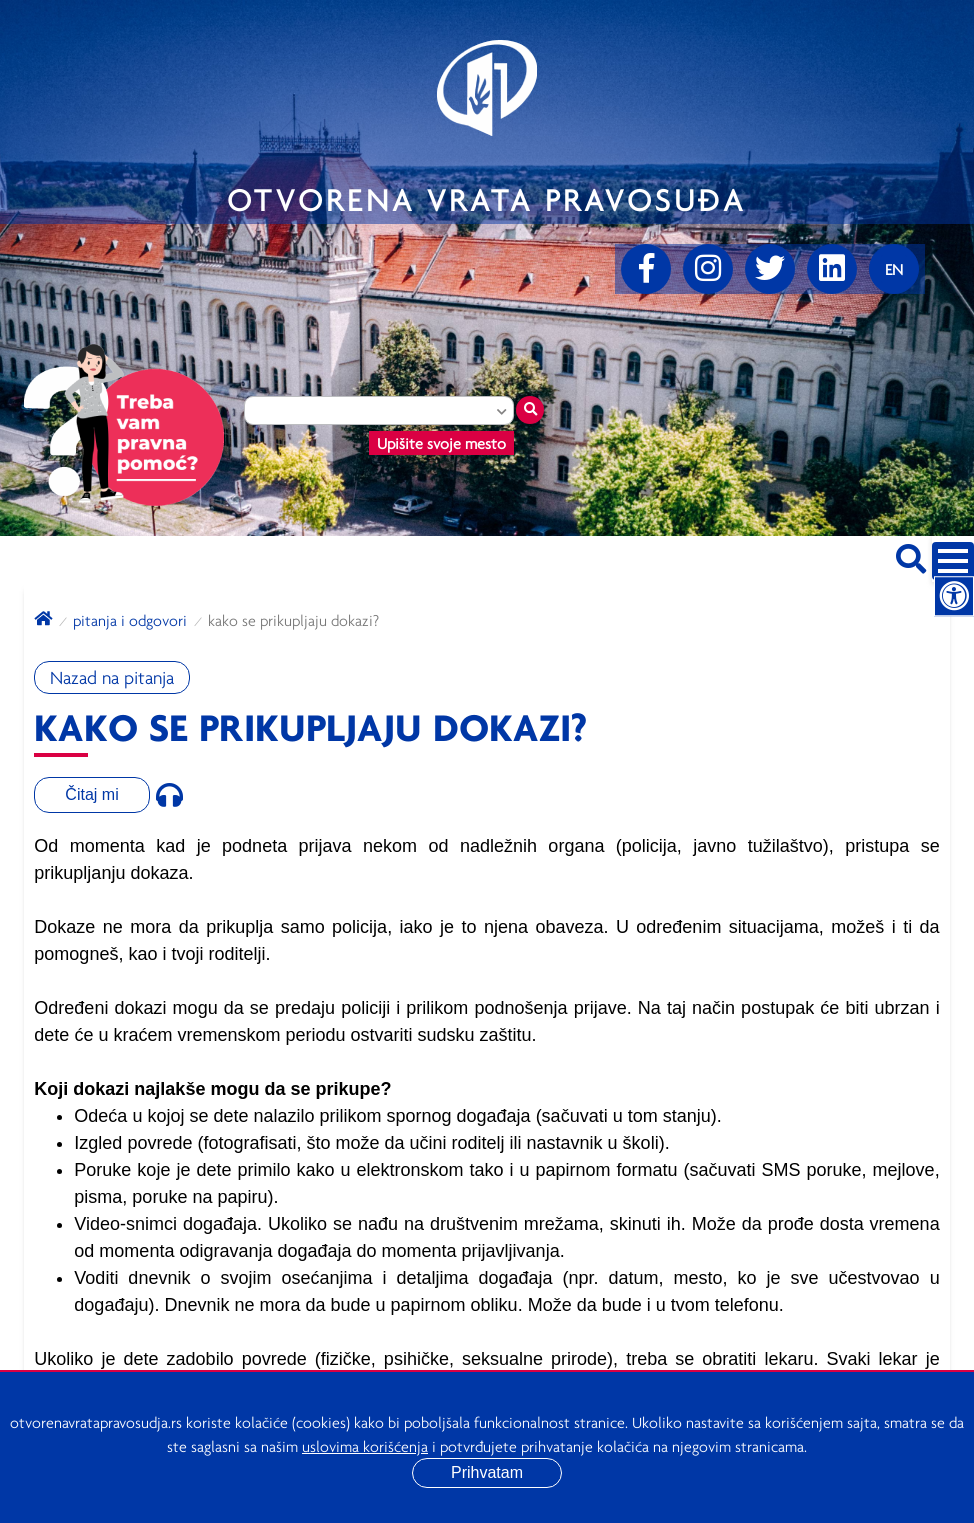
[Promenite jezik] (894, 269)
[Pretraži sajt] (911, 555)
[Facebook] (646, 269)
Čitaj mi (91, 794)
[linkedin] (832, 269)
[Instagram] (708, 269)
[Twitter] (770, 269)
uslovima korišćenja (365, 1446)
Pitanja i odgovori (130, 620)
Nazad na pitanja (112, 677)
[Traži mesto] (530, 410)
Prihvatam (487, 1472)
